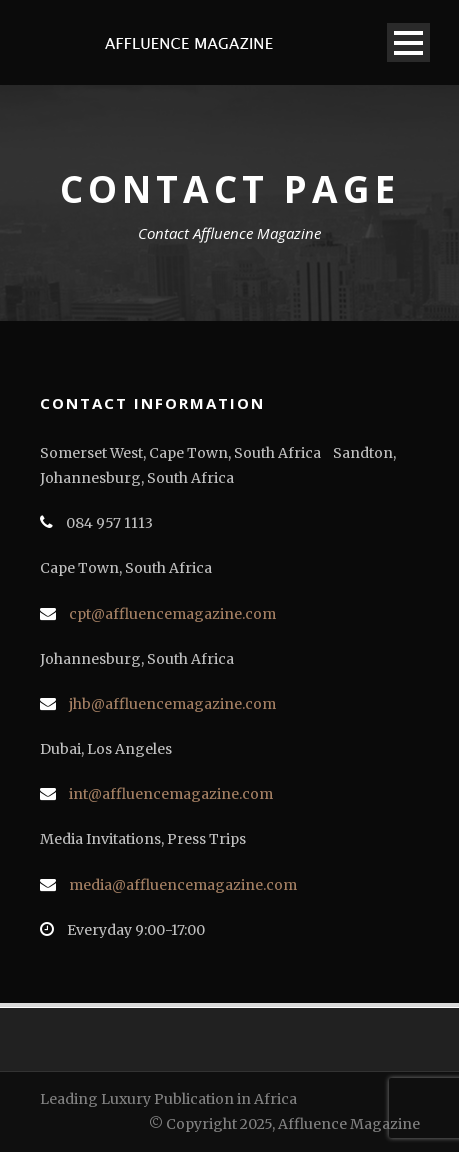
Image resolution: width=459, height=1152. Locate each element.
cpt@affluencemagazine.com (172, 614)
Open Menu (408, 42)
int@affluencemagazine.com (171, 794)
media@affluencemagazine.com (183, 885)
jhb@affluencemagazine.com (172, 704)
